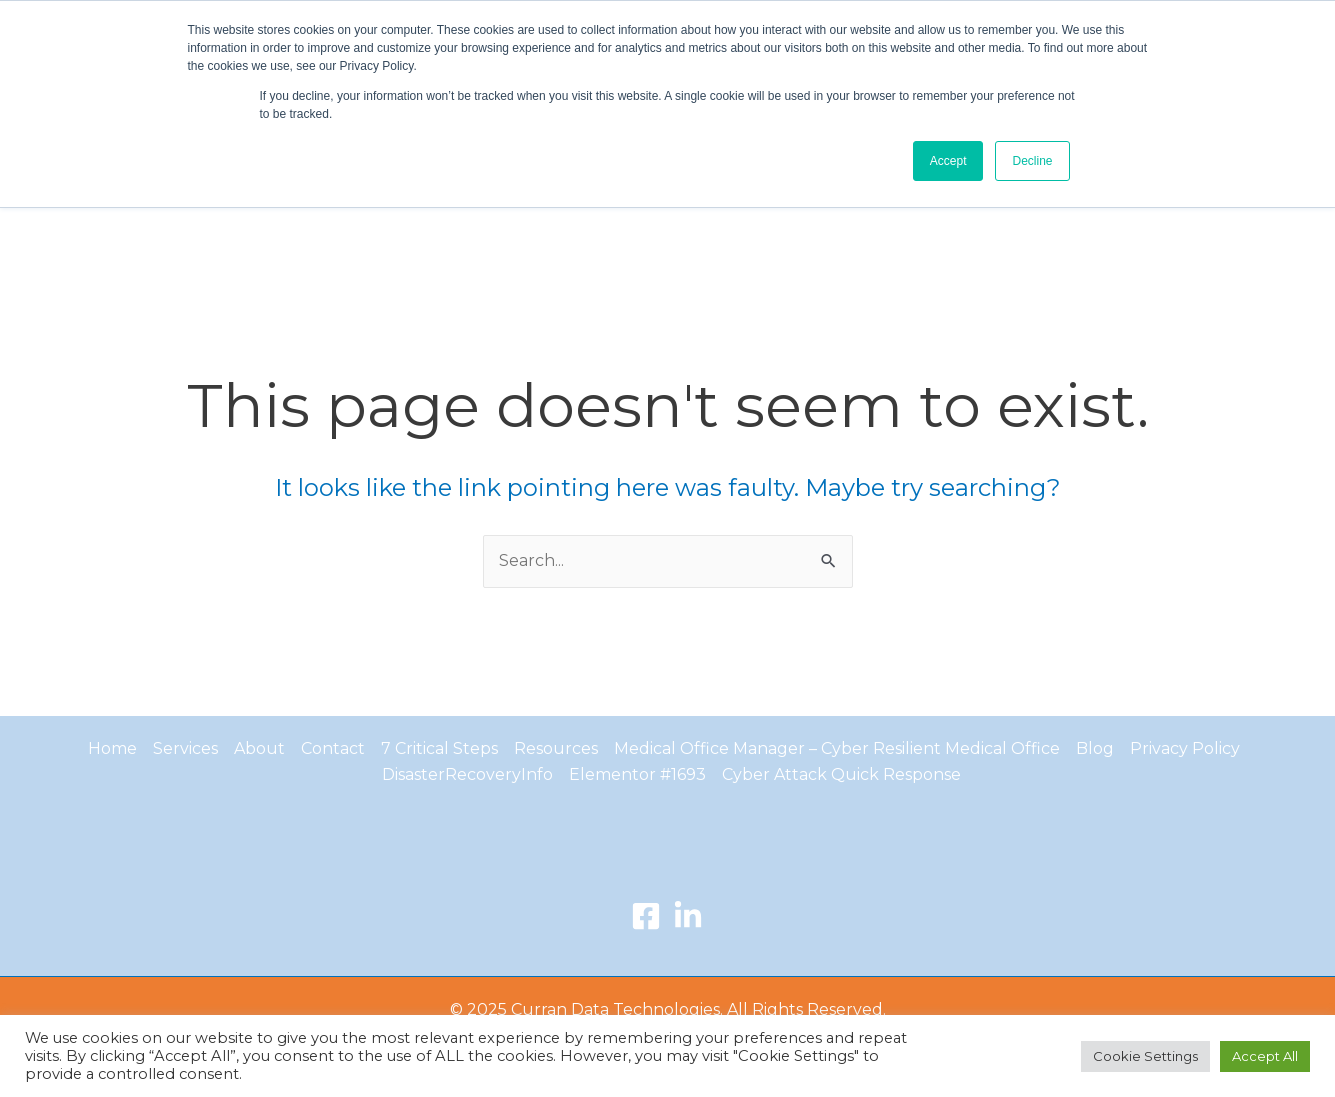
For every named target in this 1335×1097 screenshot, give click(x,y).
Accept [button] (948, 161)
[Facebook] (646, 916)
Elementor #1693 (637, 774)
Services (185, 748)
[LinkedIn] (688, 916)
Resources (556, 748)
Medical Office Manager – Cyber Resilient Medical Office (837, 748)
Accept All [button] (1265, 1056)
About (259, 748)
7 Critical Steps (439, 748)
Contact (333, 748)
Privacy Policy (1185, 748)
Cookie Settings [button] (1145, 1056)
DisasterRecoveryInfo (467, 774)
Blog (1095, 748)
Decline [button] (1032, 161)
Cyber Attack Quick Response (841, 774)
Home (112, 748)
